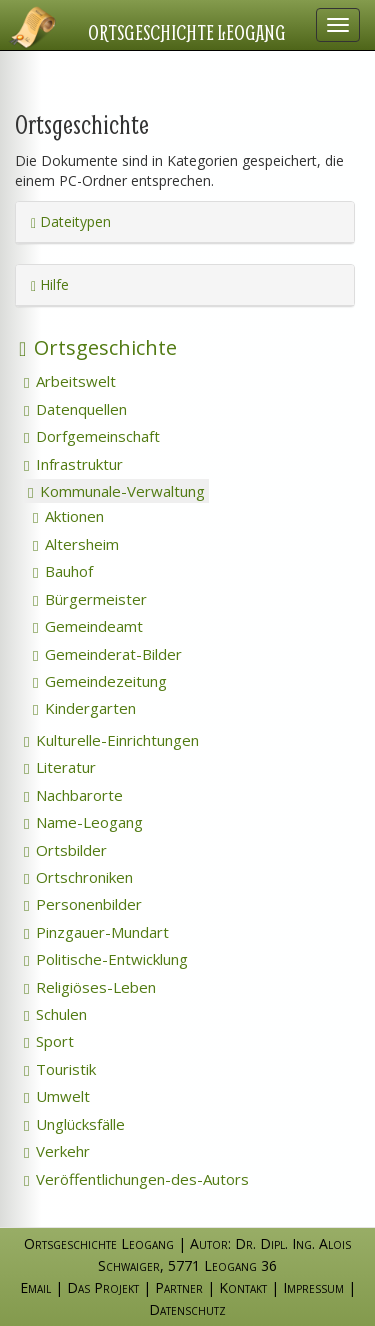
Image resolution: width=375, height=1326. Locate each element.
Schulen (55, 1014)
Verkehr (57, 1151)
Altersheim (76, 544)
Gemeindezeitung (100, 681)
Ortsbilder (65, 850)
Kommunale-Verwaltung (116, 491)
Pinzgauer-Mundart (96, 932)
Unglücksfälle (74, 1124)
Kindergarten (84, 708)
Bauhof (63, 571)
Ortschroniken (78, 877)
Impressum (313, 1287)
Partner (179, 1287)
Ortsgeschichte (98, 347)
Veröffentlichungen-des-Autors (136, 1179)
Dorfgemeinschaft (92, 436)
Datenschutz (187, 1309)
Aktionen (68, 516)
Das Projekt (103, 1287)
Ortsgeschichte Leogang (187, 32)
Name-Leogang (83, 822)
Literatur (60, 767)
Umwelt (57, 1096)
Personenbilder (83, 904)
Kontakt (243, 1287)
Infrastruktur (73, 464)
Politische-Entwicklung (106, 959)
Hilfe (50, 284)
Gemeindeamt (88, 626)
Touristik (60, 1069)
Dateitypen (71, 221)
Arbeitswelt (70, 381)
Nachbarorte (73, 795)
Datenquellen (75, 409)
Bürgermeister (90, 599)
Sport (49, 1041)
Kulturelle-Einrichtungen (111, 740)
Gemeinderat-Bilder (107, 654)
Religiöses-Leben (90, 987)
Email (35, 1287)
